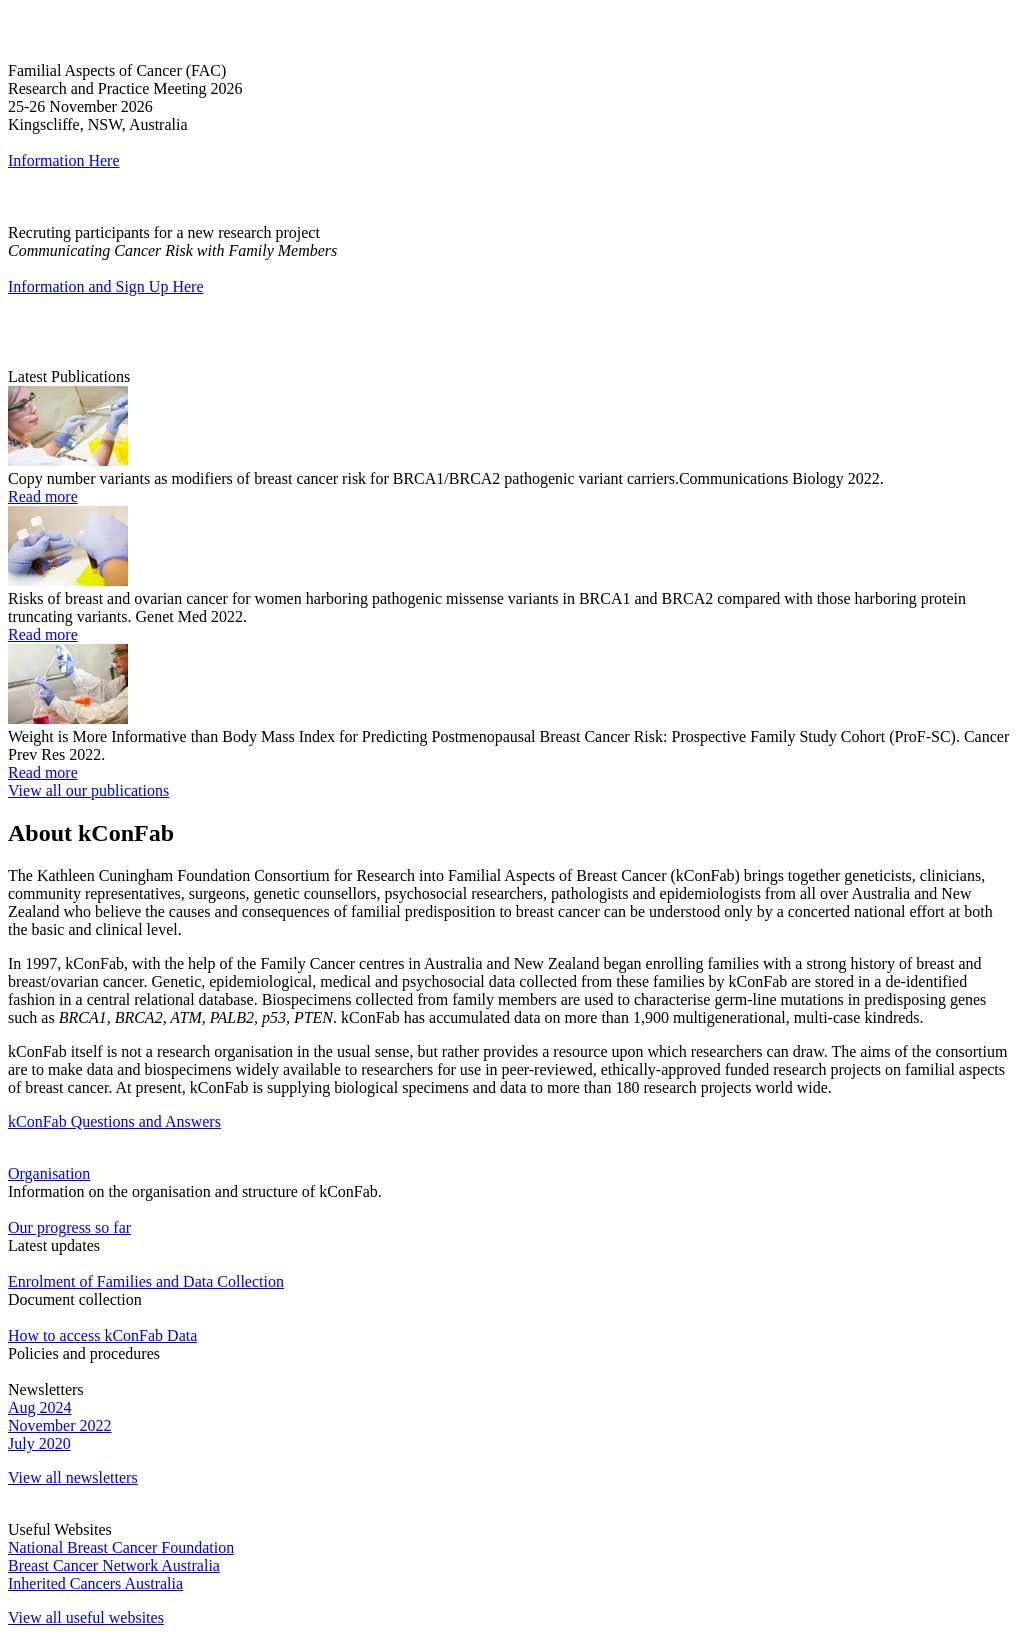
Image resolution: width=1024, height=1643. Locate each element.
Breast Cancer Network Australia (114, 1565)
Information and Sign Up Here (106, 286)
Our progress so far (69, 1227)
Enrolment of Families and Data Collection (146, 1281)
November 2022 (60, 1425)
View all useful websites (86, 1617)
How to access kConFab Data (102, 1335)
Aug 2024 (40, 1407)
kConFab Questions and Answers (114, 1121)
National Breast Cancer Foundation (121, 1547)
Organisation (49, 1173)
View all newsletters (73, 1477)
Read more (43, 496)
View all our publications (88, 790)
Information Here (64, 160)
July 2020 (39, 1443)
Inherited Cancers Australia (95, 1583)
